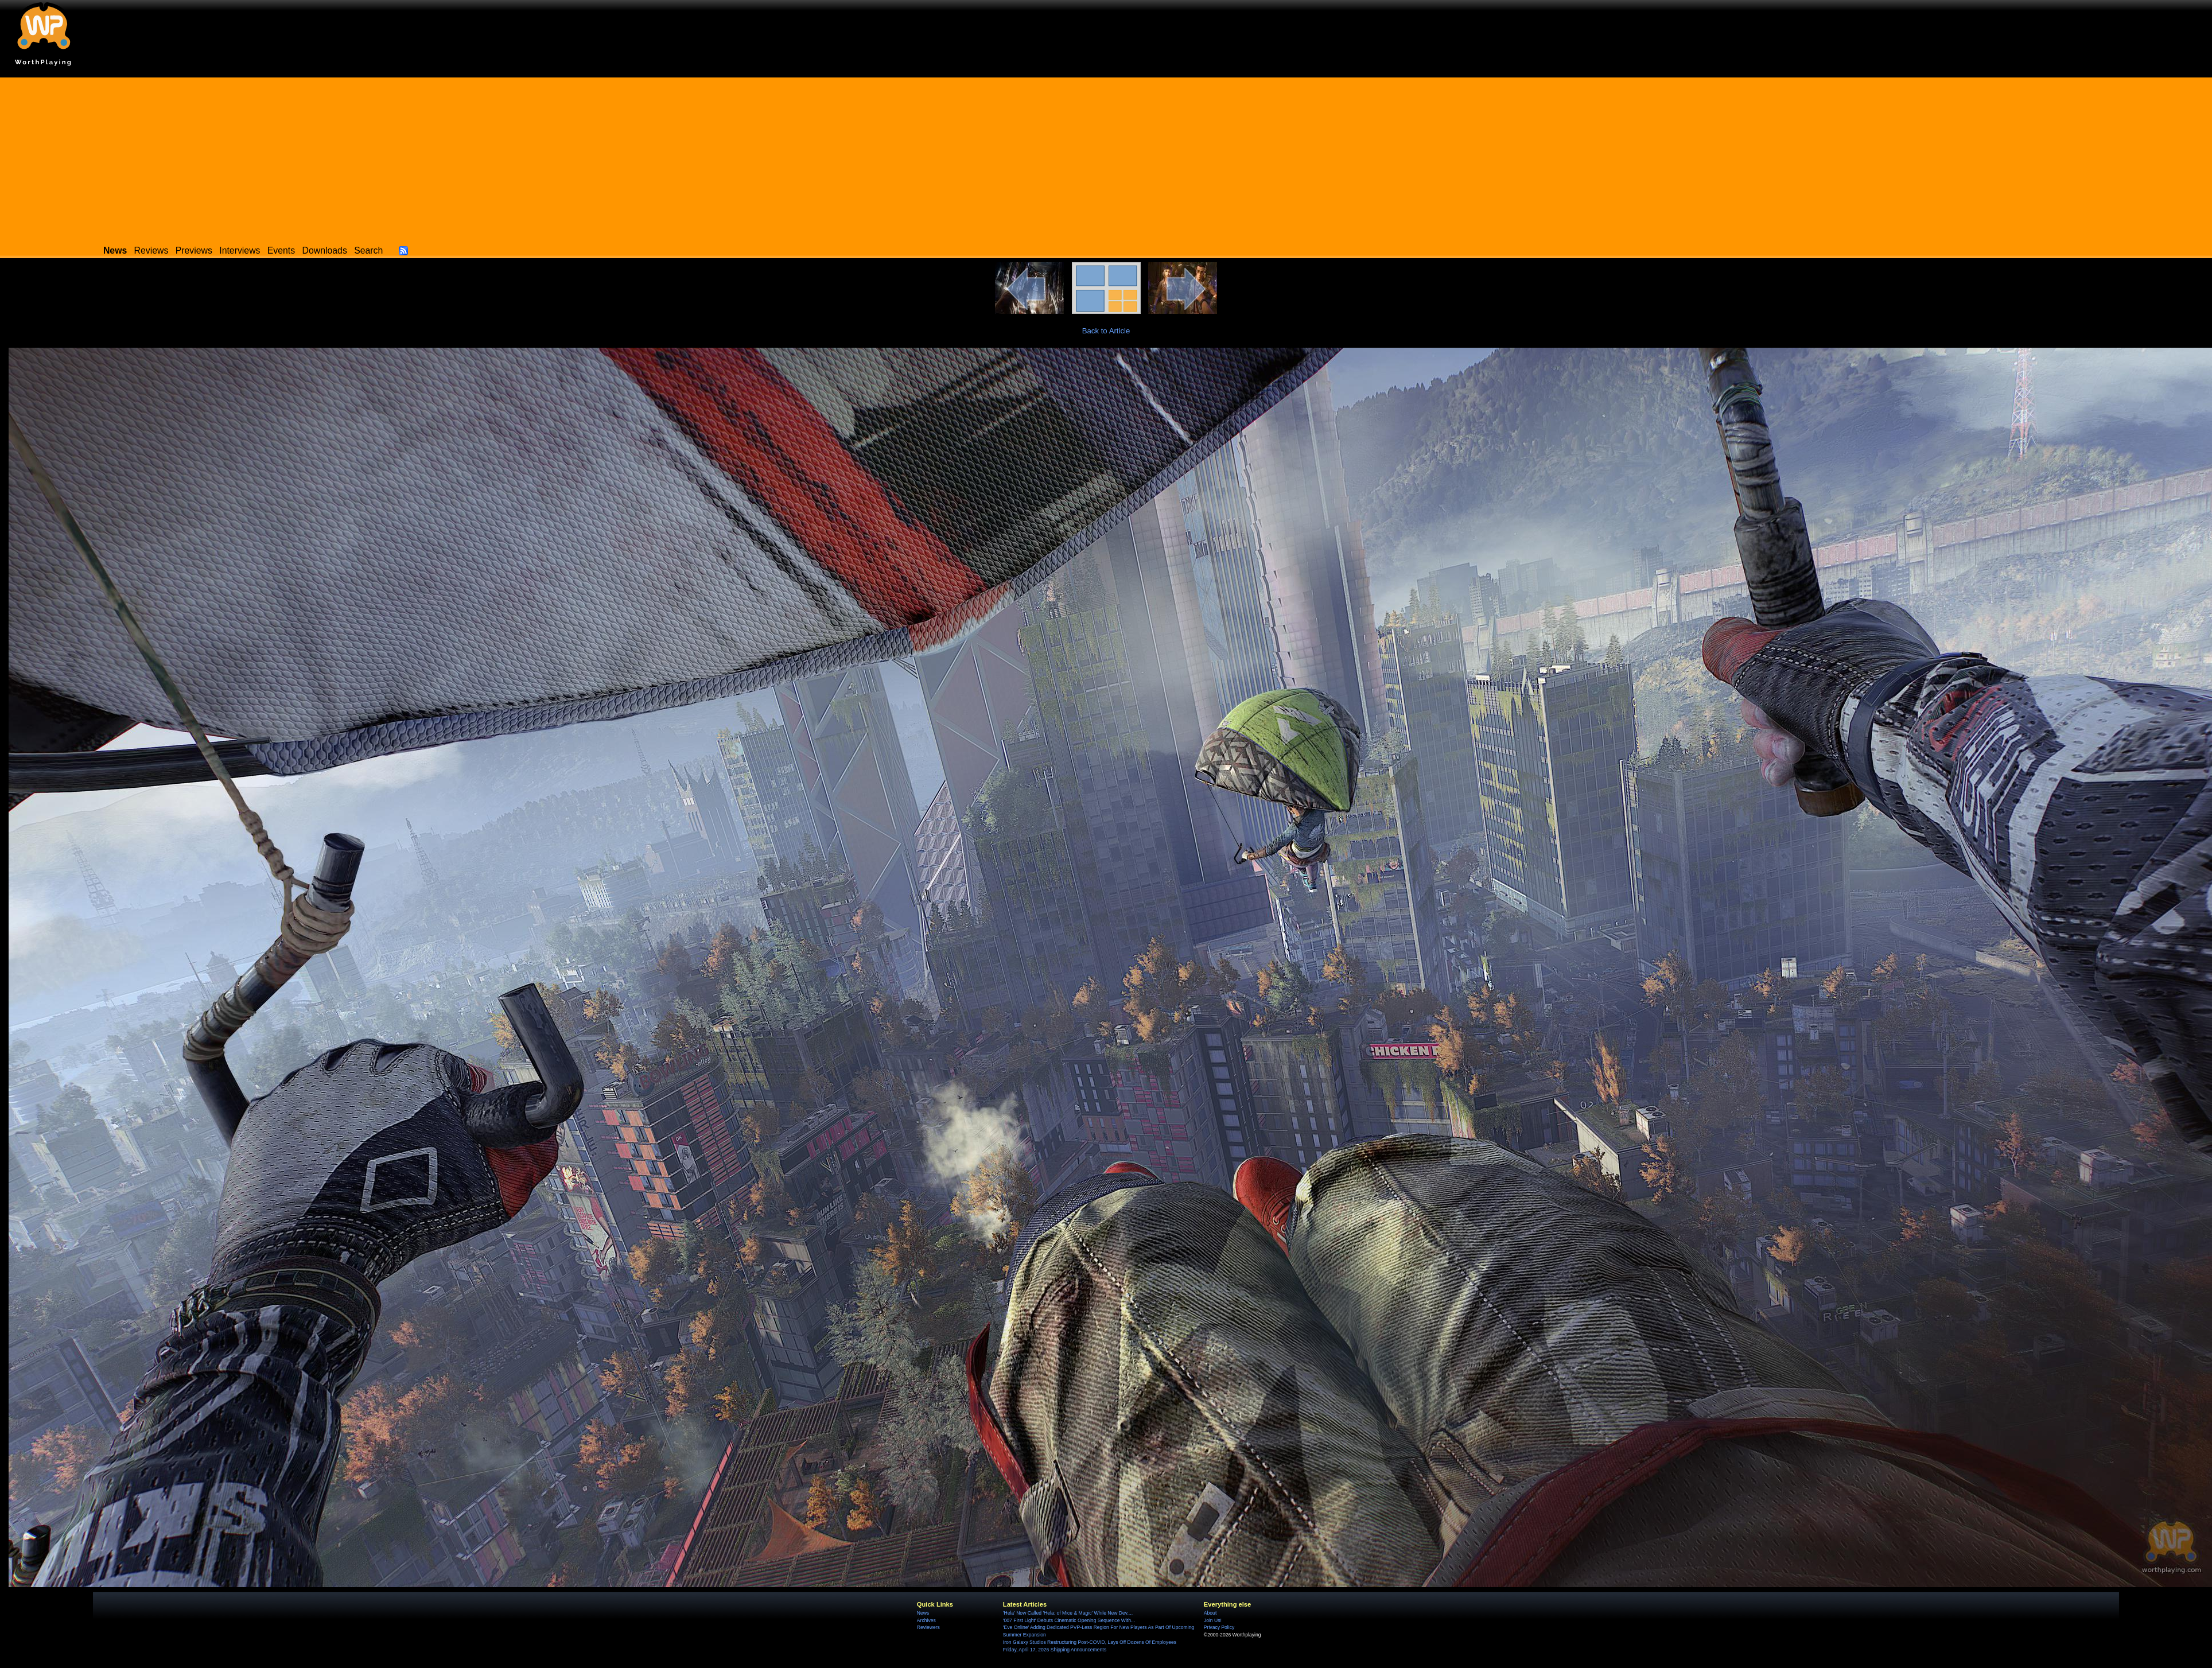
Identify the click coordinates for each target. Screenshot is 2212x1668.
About (1210, 1613)
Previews (194, 250)
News (923, 1613)
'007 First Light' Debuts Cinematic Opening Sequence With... (1069, 1620)
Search (368, 250)
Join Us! (1213, 1620)
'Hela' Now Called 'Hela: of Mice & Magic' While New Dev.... (1068, 1613)
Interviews (239, 250)
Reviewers (928, 1627)
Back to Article (1106, 330)
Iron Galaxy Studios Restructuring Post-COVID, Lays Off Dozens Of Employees (1089, 1642)
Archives (926, 1620)
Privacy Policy (1219, 1627)
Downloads (324, 250)
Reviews (151, 250)
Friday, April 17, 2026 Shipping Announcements (1054, 1650)
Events (281, 250)
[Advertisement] (1106, 157)
